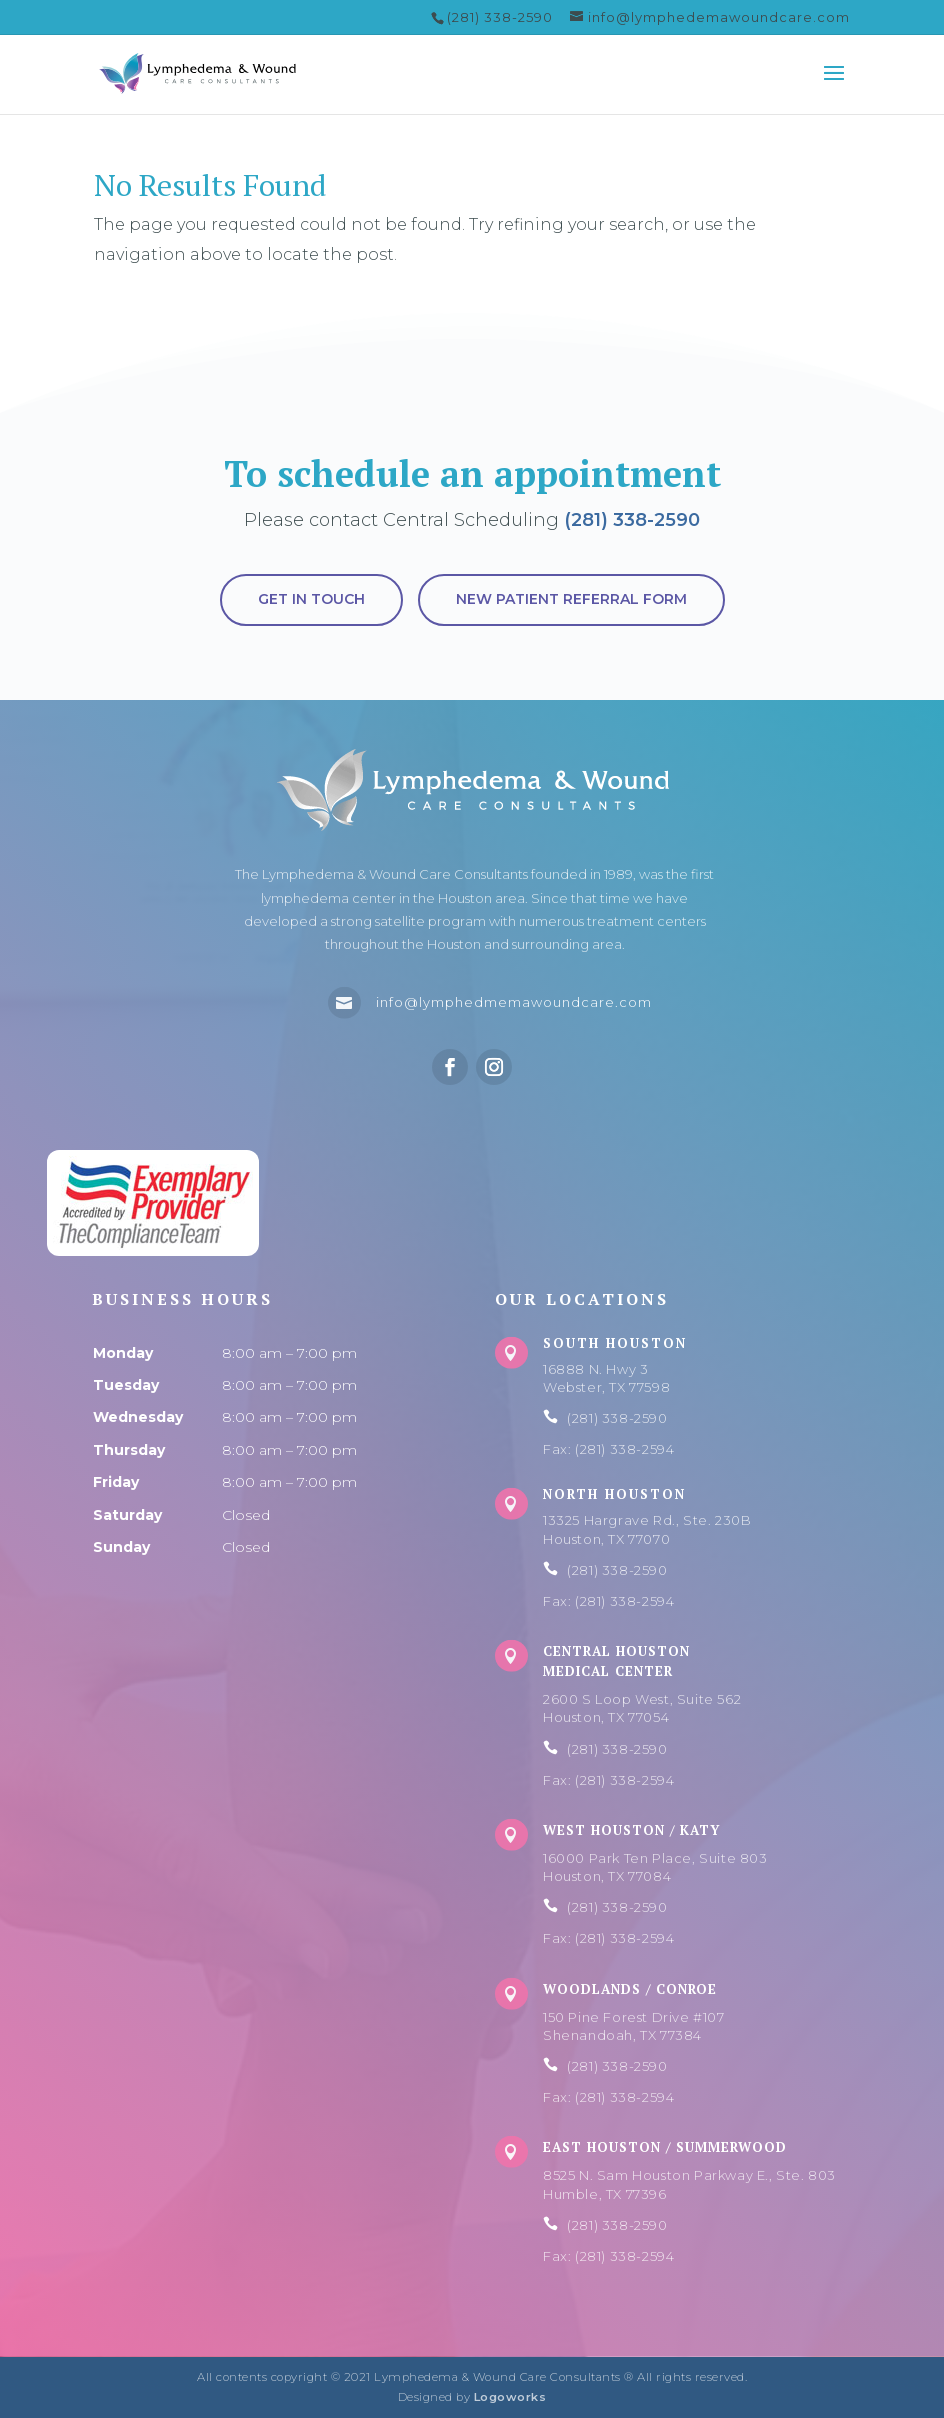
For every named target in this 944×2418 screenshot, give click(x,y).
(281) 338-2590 (632, 520)
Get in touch (311, 599)
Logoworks (510, 2397)
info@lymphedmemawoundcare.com (514, 1002)
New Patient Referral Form (571, 599)
